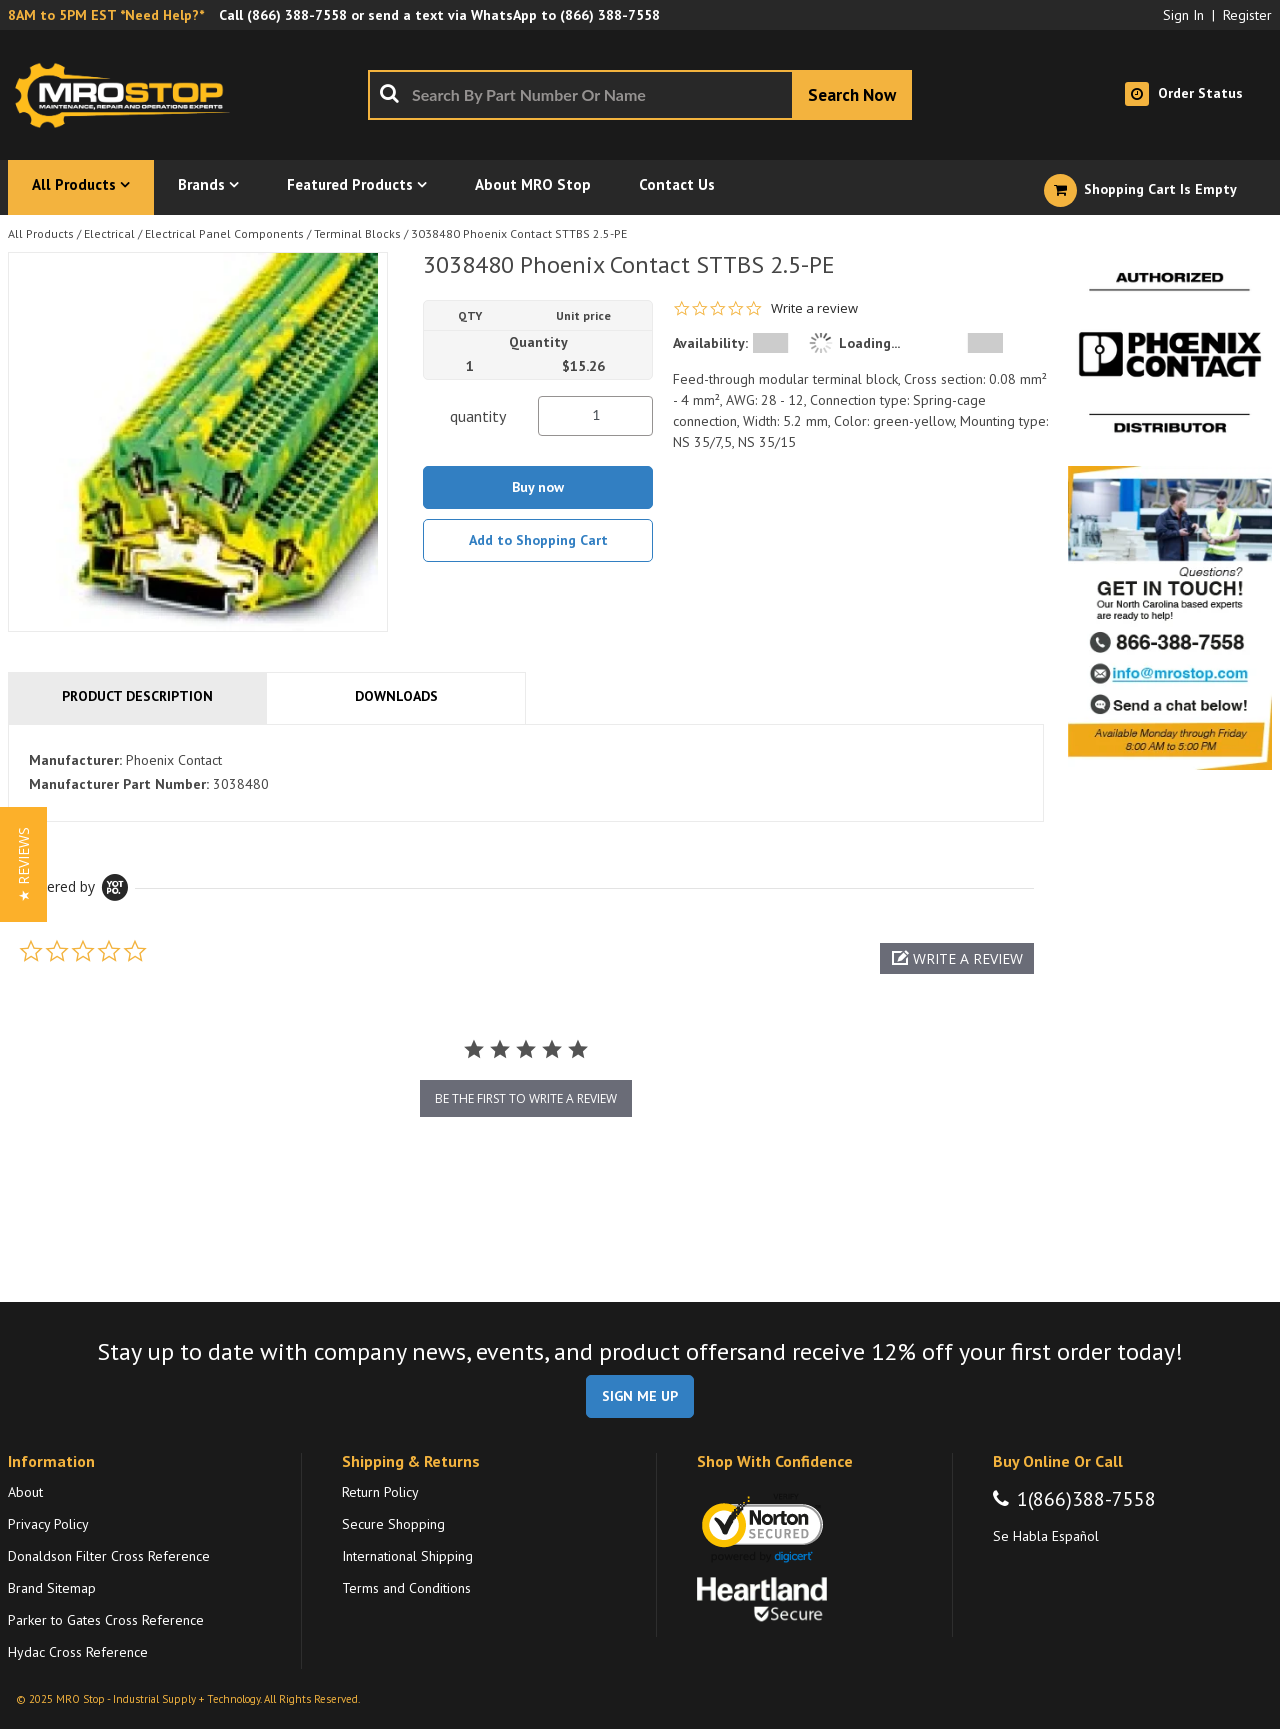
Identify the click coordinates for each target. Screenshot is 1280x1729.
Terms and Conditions (406, 1588)
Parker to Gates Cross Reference (106, 1620)
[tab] (526, 773)
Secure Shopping (393, 1524)
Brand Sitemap (52, 1588)
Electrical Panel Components (224, 233)
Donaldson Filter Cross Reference (109, 1556)
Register (1247, 15)
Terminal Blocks (357, 233)
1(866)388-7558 (1086, 1499)
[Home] (128, 95)
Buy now (538, 487)
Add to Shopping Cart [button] (538, 540)
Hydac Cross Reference (78, 1652)
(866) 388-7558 (297, 15)
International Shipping (407, 1556)
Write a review (814, 308)
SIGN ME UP (640, 1396)
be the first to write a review (526, 1098)
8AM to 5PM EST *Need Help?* (106, 15)
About (25, 1492)
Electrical (109, 233)
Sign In (1183, 15)
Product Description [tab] (137, 696)
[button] (957, 958)
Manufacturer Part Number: (119, 784)
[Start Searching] (852, 95)
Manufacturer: (75, 760)
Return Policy (380, 1492)
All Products (41, 233)
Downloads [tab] (396, 696)
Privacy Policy (48, 1524)
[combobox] (640, 95)
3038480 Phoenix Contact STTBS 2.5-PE (519, 233)
